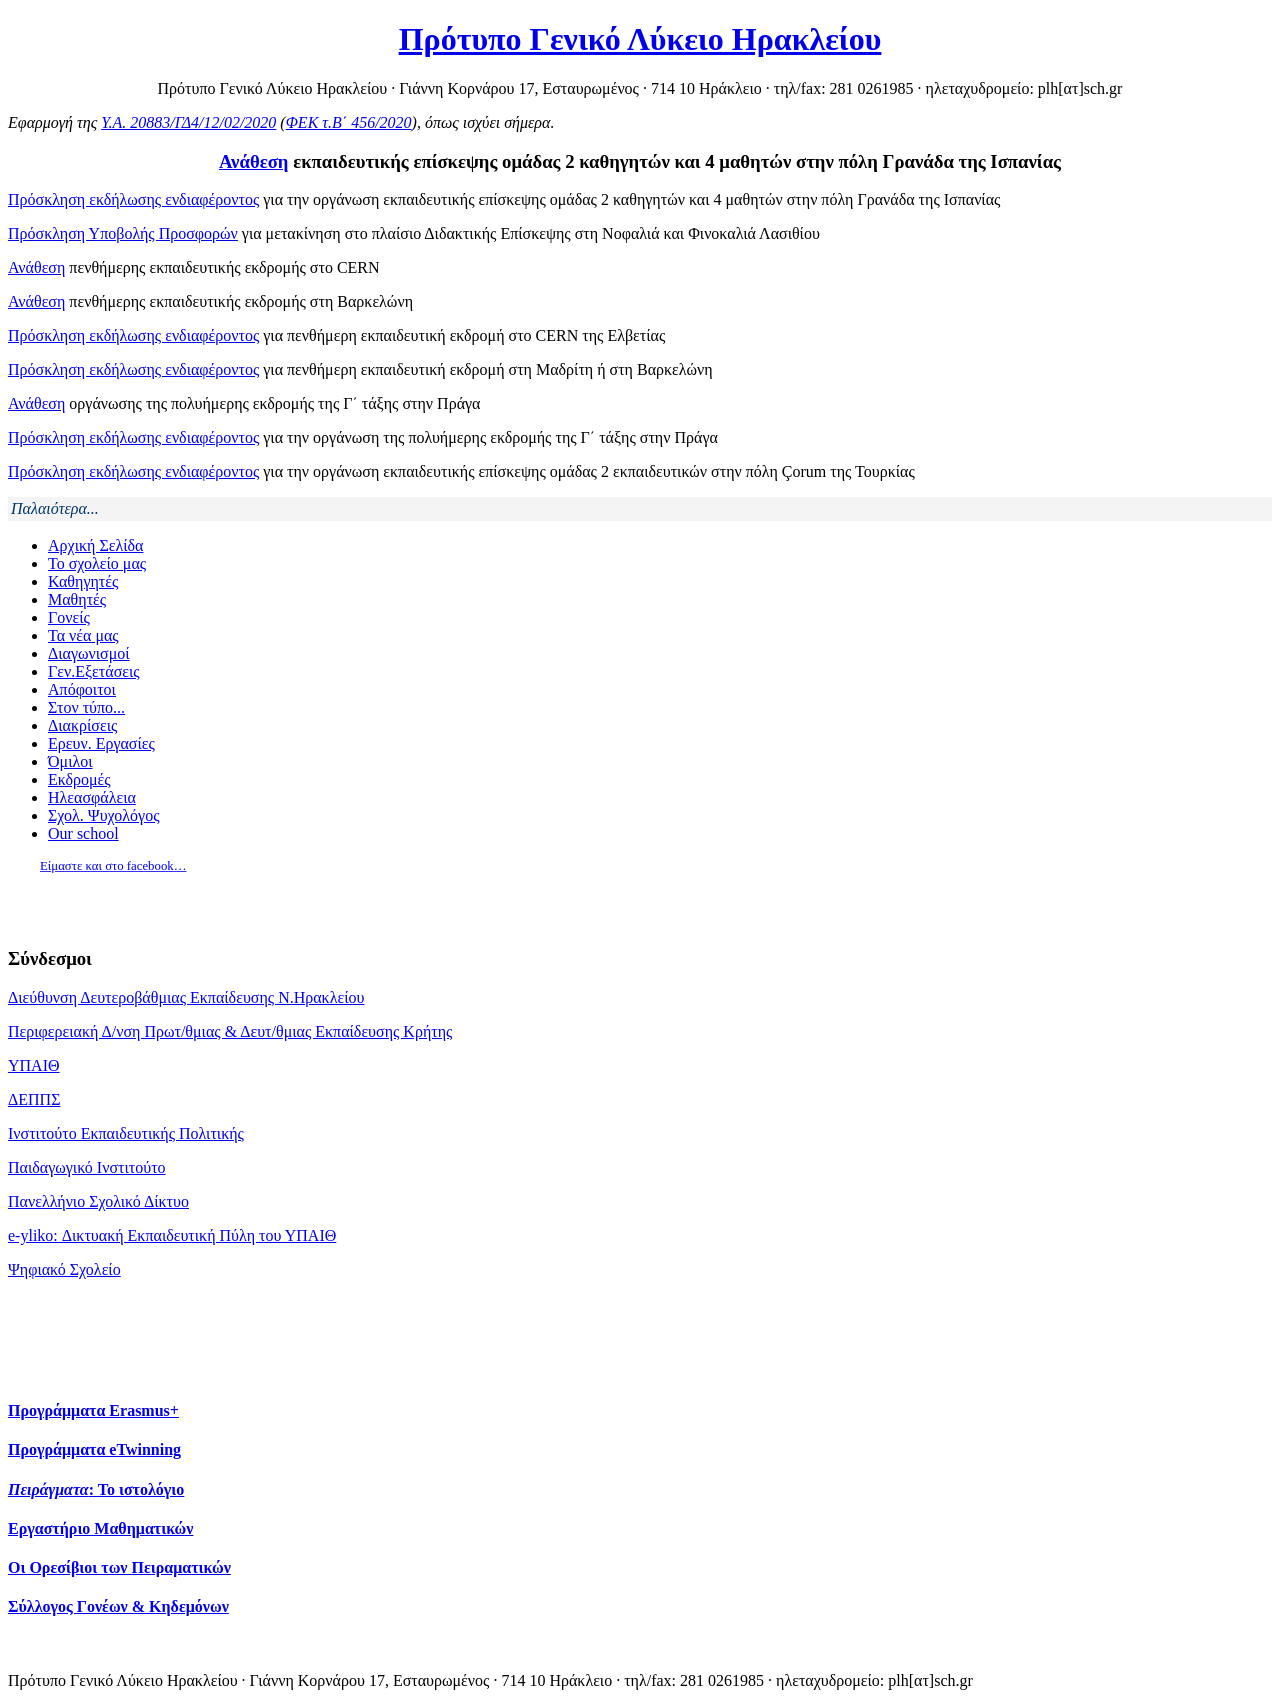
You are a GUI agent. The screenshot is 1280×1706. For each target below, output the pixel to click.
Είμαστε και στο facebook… (113, 866)
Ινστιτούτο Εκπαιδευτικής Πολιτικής (126, 1133)
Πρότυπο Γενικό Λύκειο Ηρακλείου (640, 39)
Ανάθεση (253, 161)
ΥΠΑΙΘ (34, 1065)
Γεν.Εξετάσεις (94, 671)
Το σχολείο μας (97, 563)
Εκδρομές (79, 779)
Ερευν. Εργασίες (101, 743)
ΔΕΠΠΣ (34, 1099)
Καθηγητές (83, 581)
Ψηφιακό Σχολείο (64, 1269)
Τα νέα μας (83, 635)
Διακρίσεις (82, 725)
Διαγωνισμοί (89, 653)
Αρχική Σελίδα (95, 545)
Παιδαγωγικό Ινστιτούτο (87, 1167)
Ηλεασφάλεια (92, 797)
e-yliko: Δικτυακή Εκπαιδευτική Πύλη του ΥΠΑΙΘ (172, 1235)
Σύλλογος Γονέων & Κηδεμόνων (118, 1606)
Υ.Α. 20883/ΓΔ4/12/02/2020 (188, 122)
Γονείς (69, 617)
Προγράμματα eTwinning (94, 1449)
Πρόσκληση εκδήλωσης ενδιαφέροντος (133, 199)
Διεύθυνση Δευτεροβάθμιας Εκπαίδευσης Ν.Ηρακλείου (186, 997)
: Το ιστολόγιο (96, 1489)
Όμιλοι (70, 761)
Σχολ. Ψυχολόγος (103, 815)
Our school (83, 833)
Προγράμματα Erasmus (93, 1410)
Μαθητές (77, 599)
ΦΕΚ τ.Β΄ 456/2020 (349, 122)
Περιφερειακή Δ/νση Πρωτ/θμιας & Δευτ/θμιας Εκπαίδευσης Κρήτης (230, 1031)
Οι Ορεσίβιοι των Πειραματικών (119, 1567)
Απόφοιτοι (82, 689)
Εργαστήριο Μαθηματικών (100, 1528)
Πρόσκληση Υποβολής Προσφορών (123, 233)
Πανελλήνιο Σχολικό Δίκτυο (98, 1201)
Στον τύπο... (86, 707)
